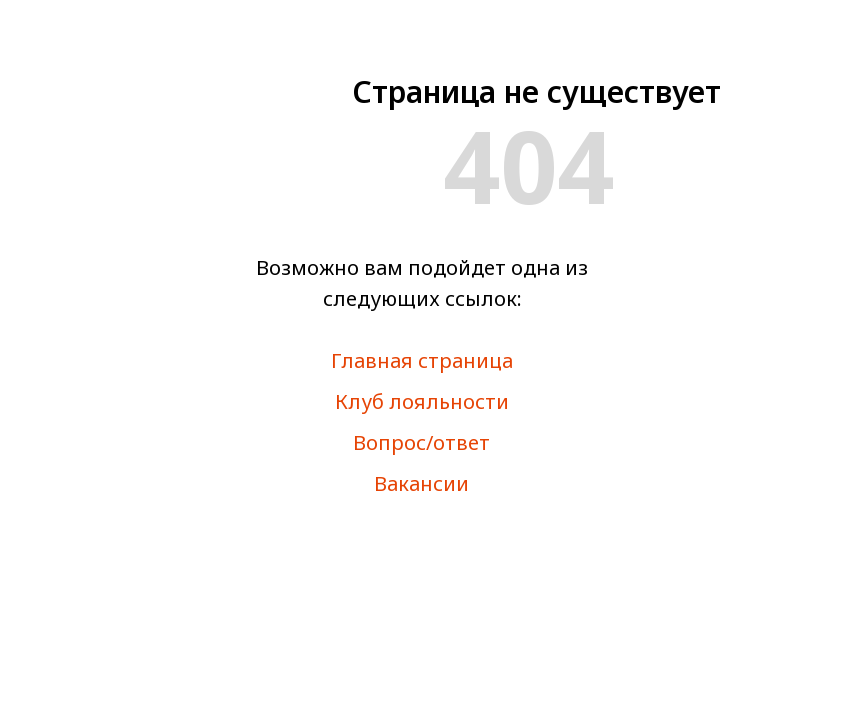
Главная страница (422, 360)
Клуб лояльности (422, 401)
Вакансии (421, 483)
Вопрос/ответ (421, 442)
